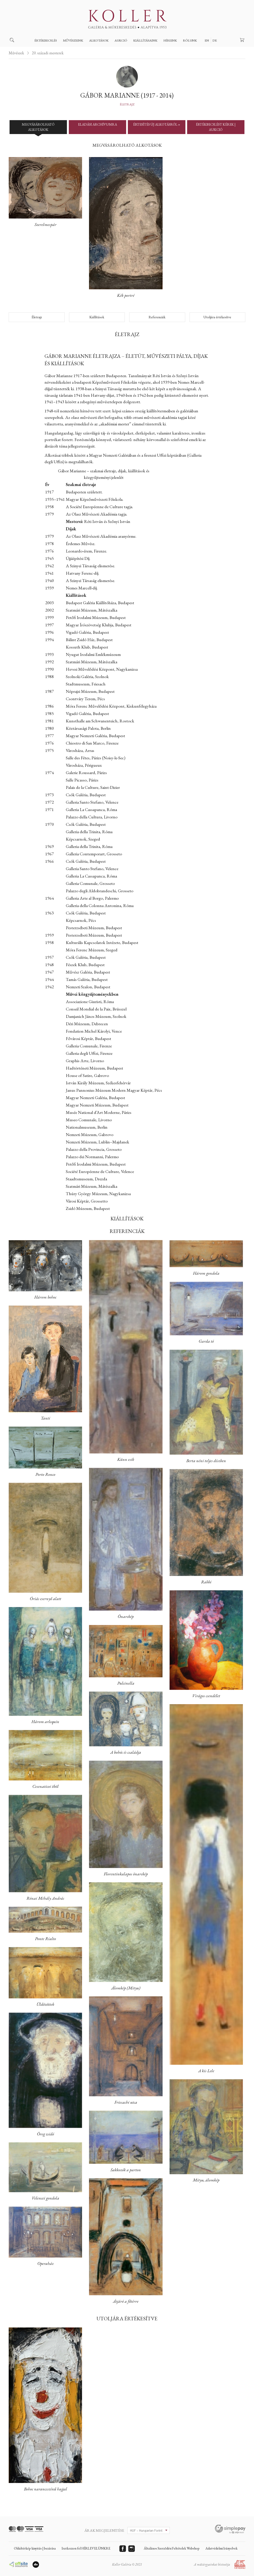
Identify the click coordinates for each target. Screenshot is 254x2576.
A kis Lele (206, 2070)
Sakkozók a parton (126, 2170)
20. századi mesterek (48, 53)
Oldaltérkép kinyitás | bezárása (35, 2548)
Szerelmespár (45, 224)
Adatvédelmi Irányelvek (221, 2548)
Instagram (131, 2548)
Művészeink (73, 40)
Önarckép (126, 1616)
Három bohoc (45, 1297)
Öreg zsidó (45, 2134)
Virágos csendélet (206, 1696)
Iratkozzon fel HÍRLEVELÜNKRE (86, 2548)
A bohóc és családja (125, 1752)
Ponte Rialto (45, 1938)
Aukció (121, 40)
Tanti (45, 1418)
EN (207, 40)
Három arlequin (45, 1721)
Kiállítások (96, 317)
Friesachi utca (125, 2102)
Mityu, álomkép (206, 2180)
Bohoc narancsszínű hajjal (45, 2489)
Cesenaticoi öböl (45, 1786)
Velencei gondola (45, 2198)
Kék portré (125, 295)
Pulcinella (125, 1683)
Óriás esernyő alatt (45, 1598)
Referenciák (157, 317)
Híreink (170, 40)
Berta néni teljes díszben (206, 1460)
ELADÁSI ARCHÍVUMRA (97, 124)
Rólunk (190, 40)
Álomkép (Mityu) (125, 1988)
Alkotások (99, 40)
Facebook (122, 2548)
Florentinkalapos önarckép (126, 1874)
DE (215, 40)
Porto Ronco (45, 1474)
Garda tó (206, 1341)
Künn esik (125, 1459)
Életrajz (127, 104)
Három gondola (206, 1273)
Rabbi (206, 1582)
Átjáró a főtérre (126, 2301)
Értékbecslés (46, 40)
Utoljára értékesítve (217, 317)
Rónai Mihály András (45, 1898)
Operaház (45, 2263)
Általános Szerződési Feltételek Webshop (172, 2548)
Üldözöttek (45, 2004)
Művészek (16, 53)
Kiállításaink (145, 40)
